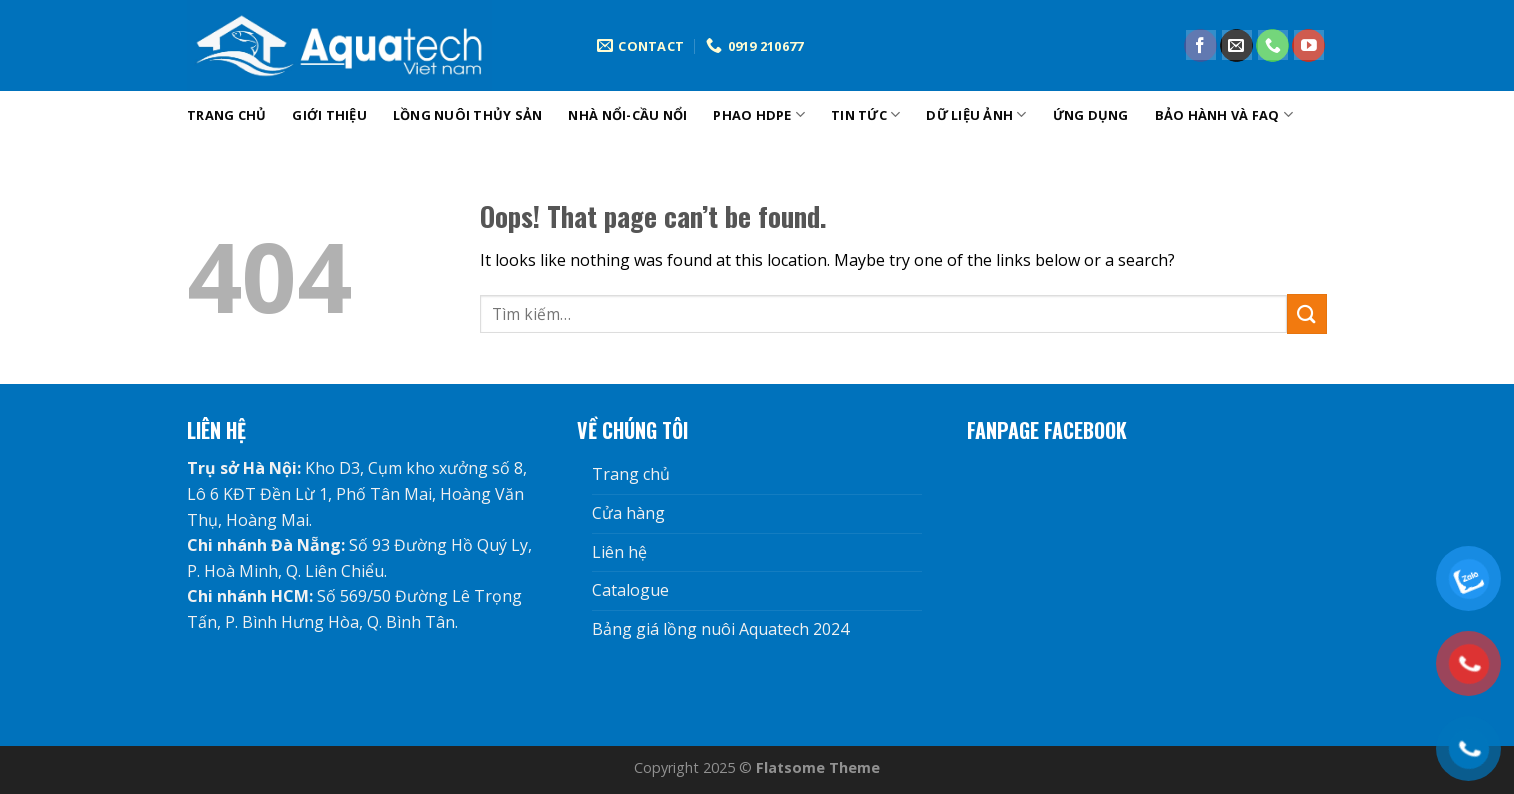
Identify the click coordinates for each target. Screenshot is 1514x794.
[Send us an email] (1236, 46)
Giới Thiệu (329, 115)
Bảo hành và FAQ (1224, 114)
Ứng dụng (1091, 115)
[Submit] (1307, 313)
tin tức (865, 114)
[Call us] (1272, 46)
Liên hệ (619, 552)
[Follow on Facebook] (1200, 46)
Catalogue (630, 590)
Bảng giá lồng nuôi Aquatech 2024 (720, 629)
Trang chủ (226, 115)
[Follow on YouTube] (1308, 46)
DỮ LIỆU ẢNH (976, 114)
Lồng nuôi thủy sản (468, 115)
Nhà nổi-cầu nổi (627, 115)
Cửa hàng (628, 513)
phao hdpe (759, 114)
